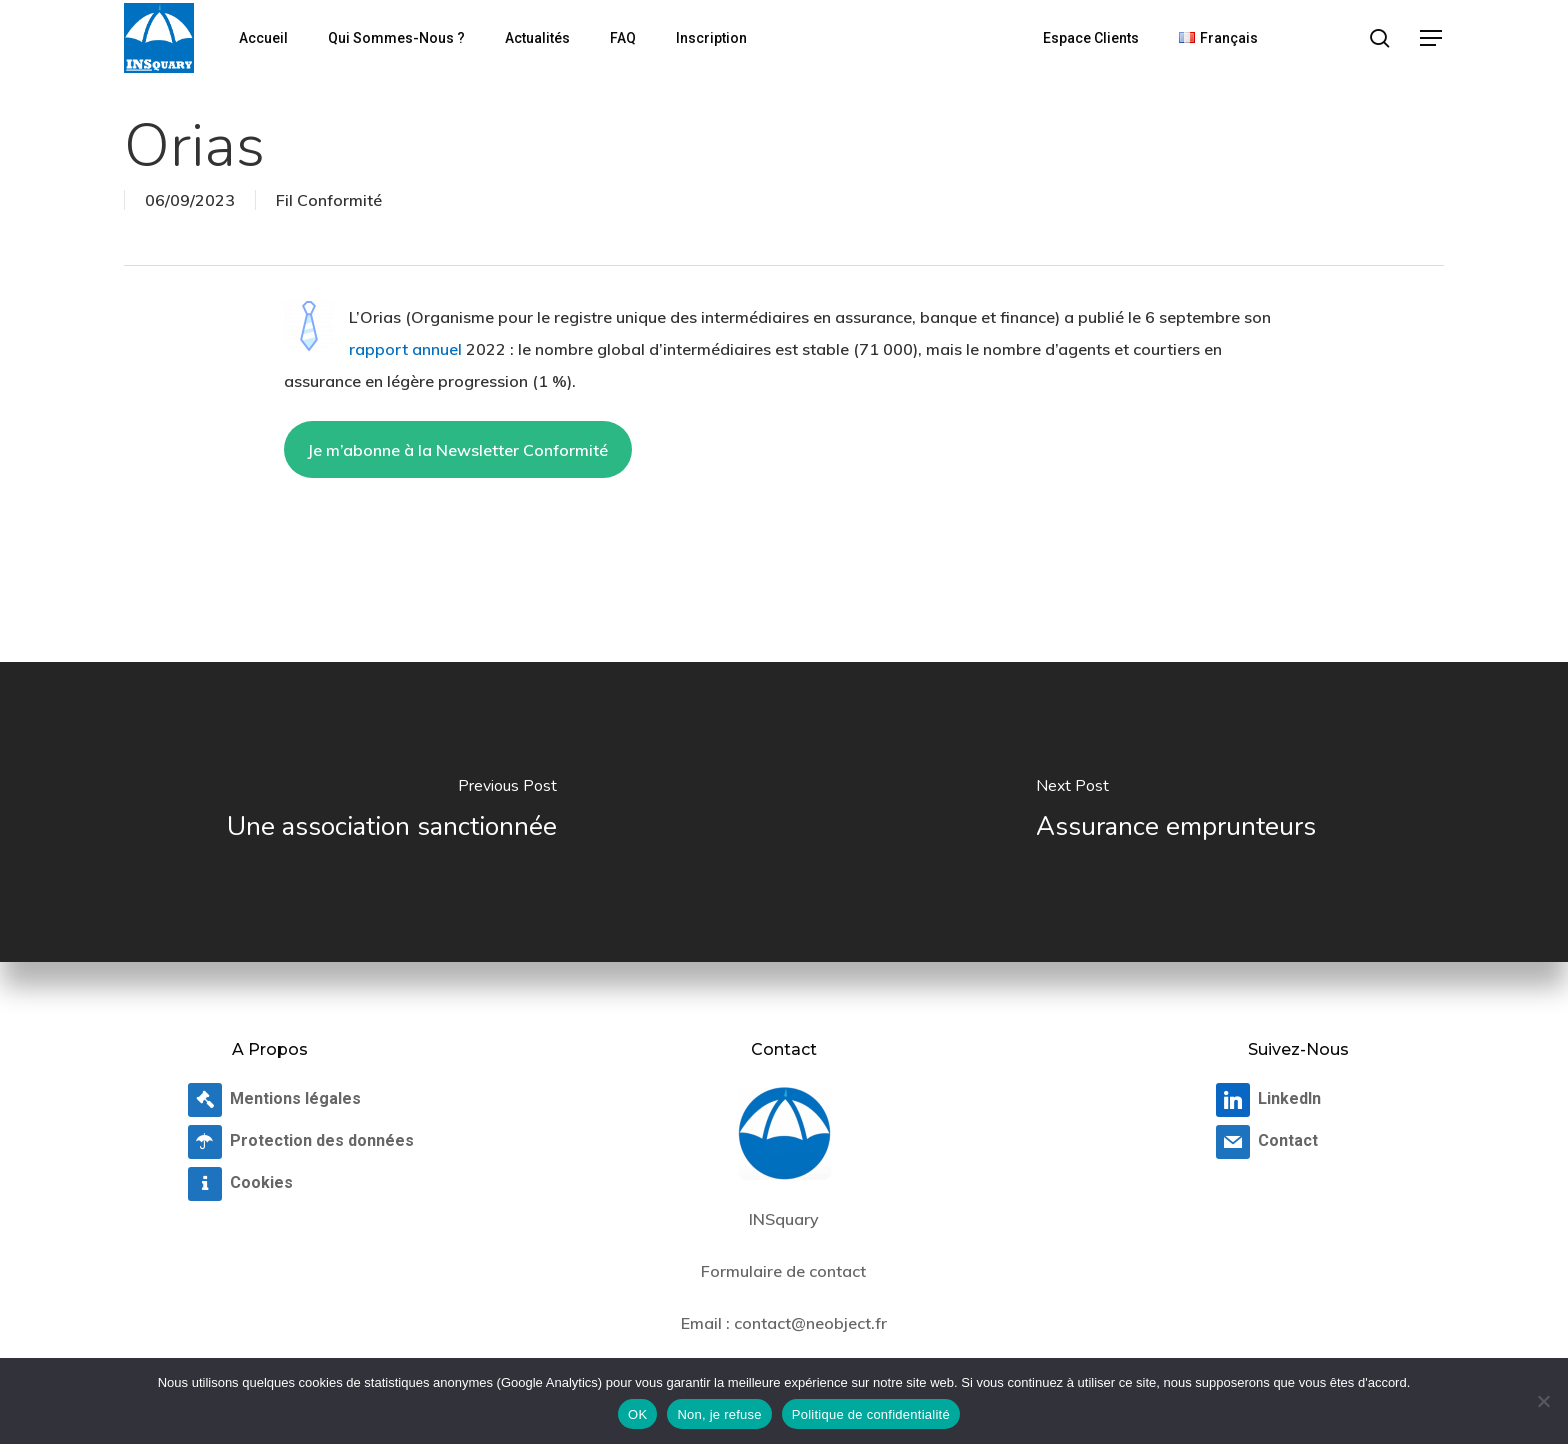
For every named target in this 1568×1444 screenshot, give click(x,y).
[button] (1432, 38)
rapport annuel (405, 349)
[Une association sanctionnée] (392, 812)
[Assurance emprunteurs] (1176, 812)
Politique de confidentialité (871, 1414)
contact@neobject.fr (810, 1323)
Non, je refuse (719, 1414)
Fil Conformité (329, 200)
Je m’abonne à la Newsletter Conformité (457, 450)
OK (637, 1414)
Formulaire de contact (783, 1271)
